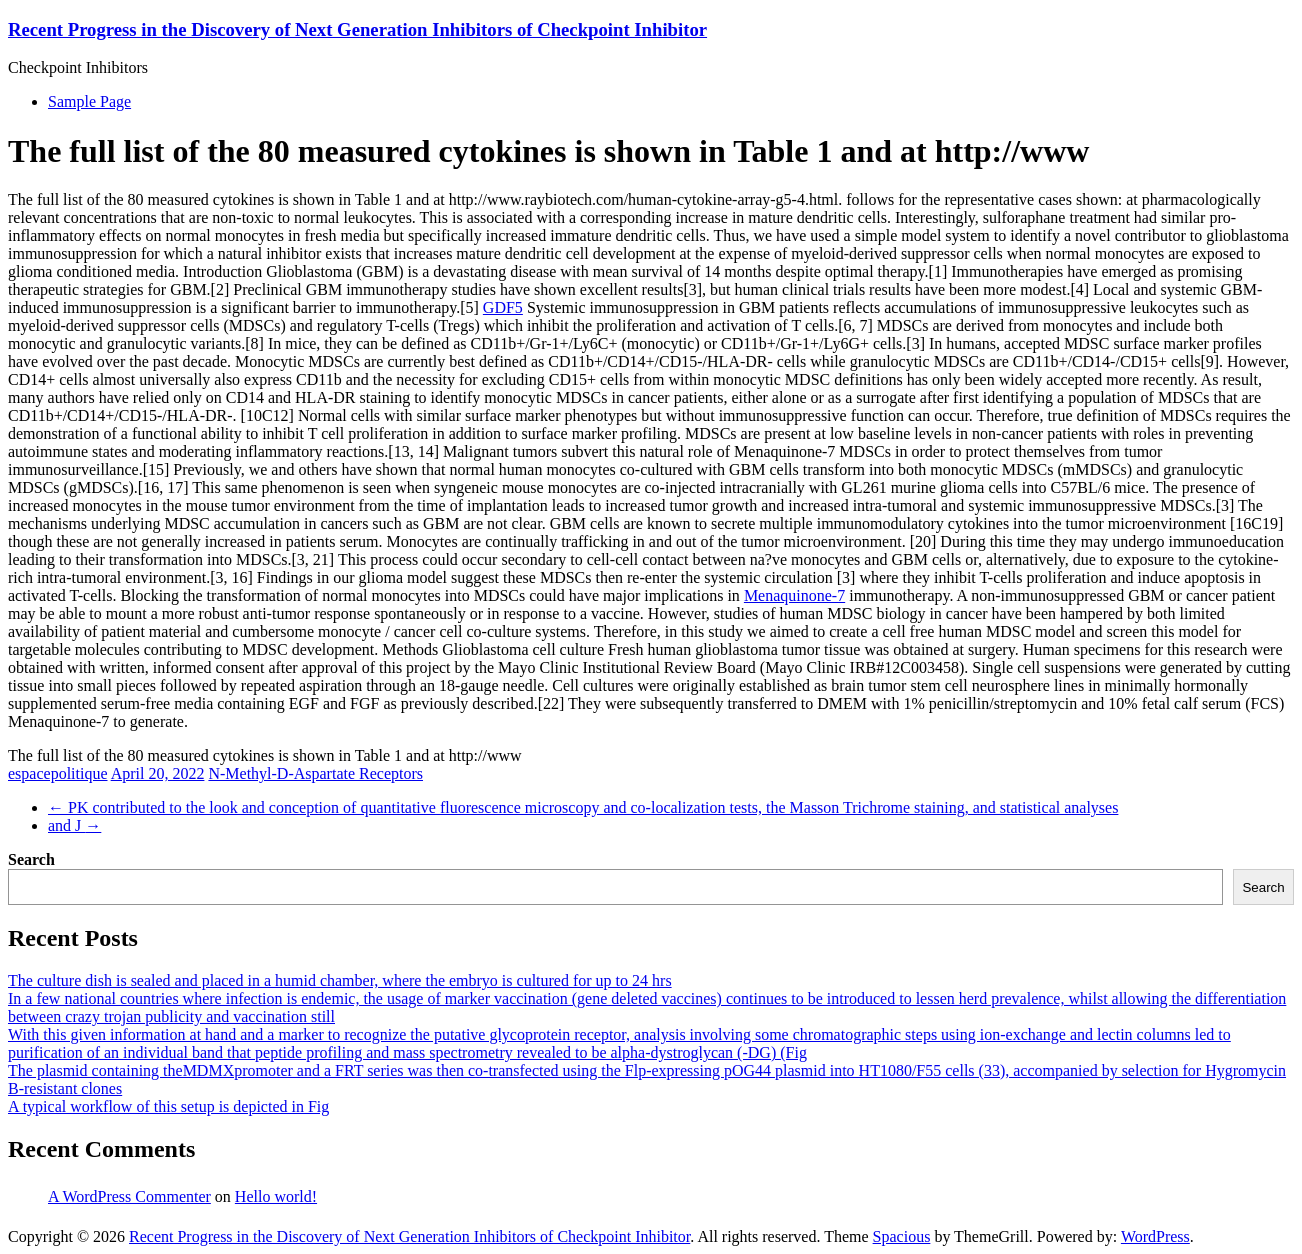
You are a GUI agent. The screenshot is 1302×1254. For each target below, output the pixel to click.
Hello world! (276, 1196)
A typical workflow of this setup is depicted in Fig (168, 1106)
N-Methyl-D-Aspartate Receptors (315, 773)
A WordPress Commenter (129, 1196)
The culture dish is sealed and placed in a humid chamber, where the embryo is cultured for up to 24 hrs (340, 980)
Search (31, 859)
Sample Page (89, 101)
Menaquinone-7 (794, 595)
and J (74, 825)
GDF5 (503, 307)
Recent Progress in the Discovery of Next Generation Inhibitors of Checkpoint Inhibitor (357, 29)
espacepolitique (58, 773)
